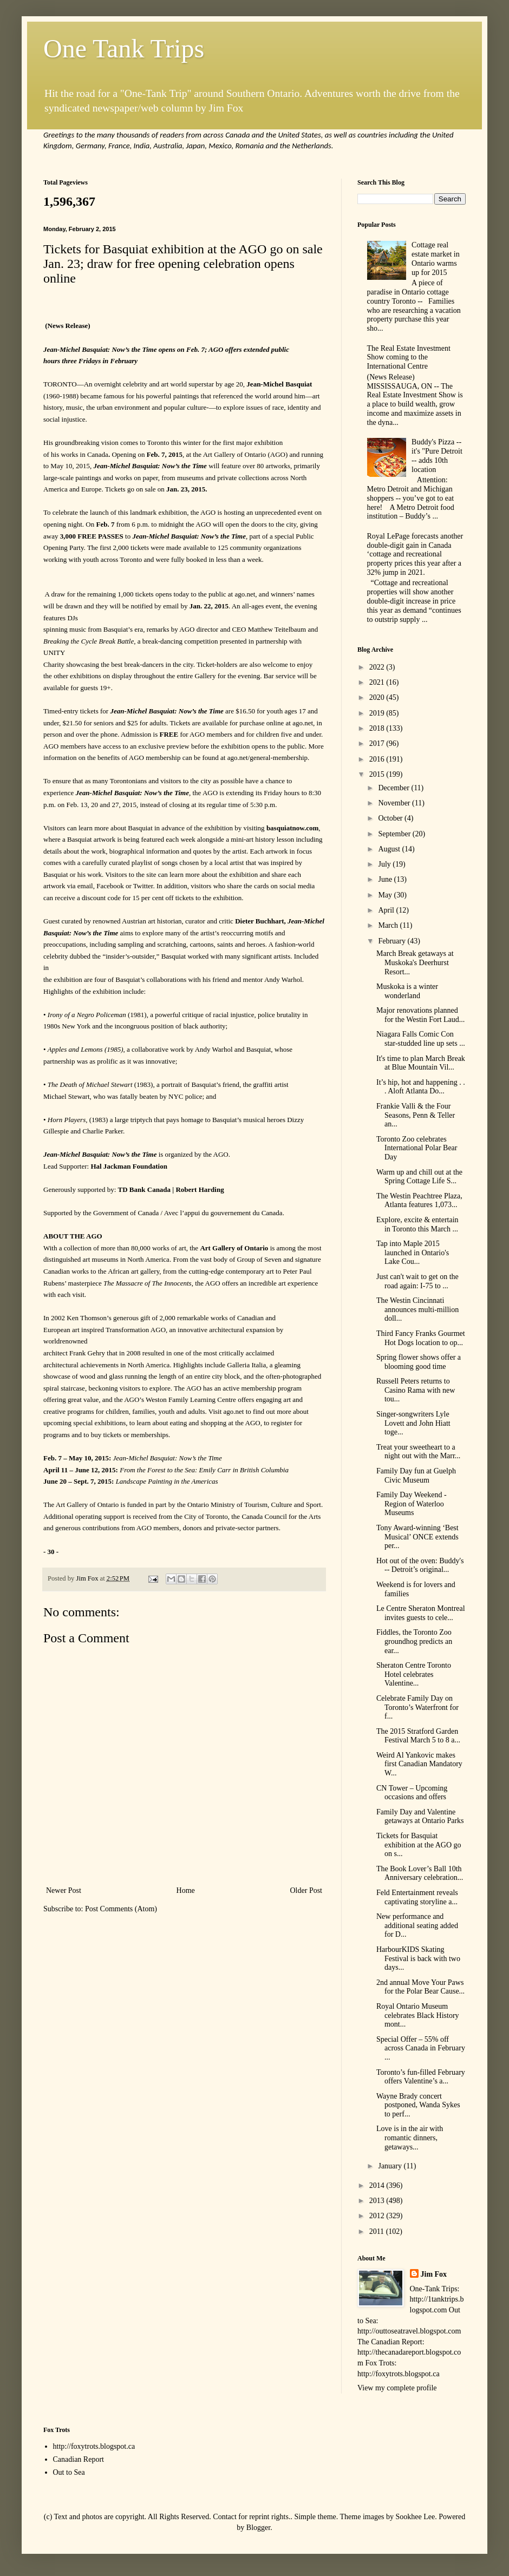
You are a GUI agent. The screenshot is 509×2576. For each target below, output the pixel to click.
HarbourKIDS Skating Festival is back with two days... (418, 1958)
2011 (377, 2231)
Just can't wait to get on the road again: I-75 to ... (417, 1281)
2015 (378, 774)
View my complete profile (397, 2388)
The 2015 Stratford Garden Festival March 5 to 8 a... (418, 1736)
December (394, 788)
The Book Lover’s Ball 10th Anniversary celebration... (419, 1873)
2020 (378, 697)
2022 (378, 667)
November (395, 803)
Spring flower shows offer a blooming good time (418, 1362)
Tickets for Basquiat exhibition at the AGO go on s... (418, 1845)
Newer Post (63, 1890)
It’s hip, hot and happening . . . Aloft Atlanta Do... (420, 1087)
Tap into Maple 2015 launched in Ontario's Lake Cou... (412, 1253)
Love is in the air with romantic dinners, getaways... (409, 2138)
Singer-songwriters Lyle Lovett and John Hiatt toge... (413, 1423)
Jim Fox (434, 2274)
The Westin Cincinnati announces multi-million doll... (417, 1309)
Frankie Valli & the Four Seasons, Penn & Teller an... (415, 1115)
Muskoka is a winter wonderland (407, 991)
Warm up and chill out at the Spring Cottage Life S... (419, 1176)
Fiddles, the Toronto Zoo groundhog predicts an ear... (414, 1641)
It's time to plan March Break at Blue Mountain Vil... (420, 1063)
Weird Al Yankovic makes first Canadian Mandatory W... (419, 1764)
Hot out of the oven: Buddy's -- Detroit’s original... (420, 1565)
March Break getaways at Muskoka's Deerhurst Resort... (415, 962)
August (390, 849)
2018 (378, 728)
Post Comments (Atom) (121, 1909)
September (395, 834)
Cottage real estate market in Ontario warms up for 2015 (436, 258)
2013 (378, 2201)
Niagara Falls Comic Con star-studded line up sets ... (420, 1038)
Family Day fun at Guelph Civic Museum (416, 1475)
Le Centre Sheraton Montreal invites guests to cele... (420, 1613)
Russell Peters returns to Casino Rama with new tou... (415, 1390)
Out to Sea (69, 2472)
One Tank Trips (123, 48)
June (386, 879)
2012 (378, 2216)
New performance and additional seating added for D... (417, 1925)
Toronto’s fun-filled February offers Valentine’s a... (420, 2077)
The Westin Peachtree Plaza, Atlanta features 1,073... (419, 1200)
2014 (378, 2185)
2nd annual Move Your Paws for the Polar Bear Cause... (420, 1987)
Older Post (306, 1890)
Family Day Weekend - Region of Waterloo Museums (411, 1504)
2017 (378, 743)
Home (186, 1890)
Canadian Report (78, 2459)
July (385, 864)
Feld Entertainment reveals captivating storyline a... (417, 1897)
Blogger (258, 2527)
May (386, 895)
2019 (378, 713)
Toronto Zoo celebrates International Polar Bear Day (417, 1148)
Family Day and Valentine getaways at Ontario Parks (420, 1816)
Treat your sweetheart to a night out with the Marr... (418, 1451)
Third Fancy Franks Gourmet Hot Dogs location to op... (420, 1338)
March (389, 925)
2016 (378, 759)
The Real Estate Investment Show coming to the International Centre (409, 357)
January (390, 2166)
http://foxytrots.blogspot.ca (94, 2446)
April (387, 910)
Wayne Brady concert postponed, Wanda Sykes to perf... (418, 2105)
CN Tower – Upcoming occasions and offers (411, 1792)
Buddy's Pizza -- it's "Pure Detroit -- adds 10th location (437, 455)
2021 (378, 682)
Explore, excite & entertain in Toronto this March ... (417, 1224)
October (391, 818)
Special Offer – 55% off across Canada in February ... (420, 2048)
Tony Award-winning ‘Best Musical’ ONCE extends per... (417, 1537)
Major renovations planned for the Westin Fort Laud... (420, 1015)
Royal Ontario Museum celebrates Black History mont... (417, 2015)
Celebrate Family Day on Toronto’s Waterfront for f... (417, 1707)
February (392, 941)
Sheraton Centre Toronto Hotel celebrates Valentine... (413, 1674)
